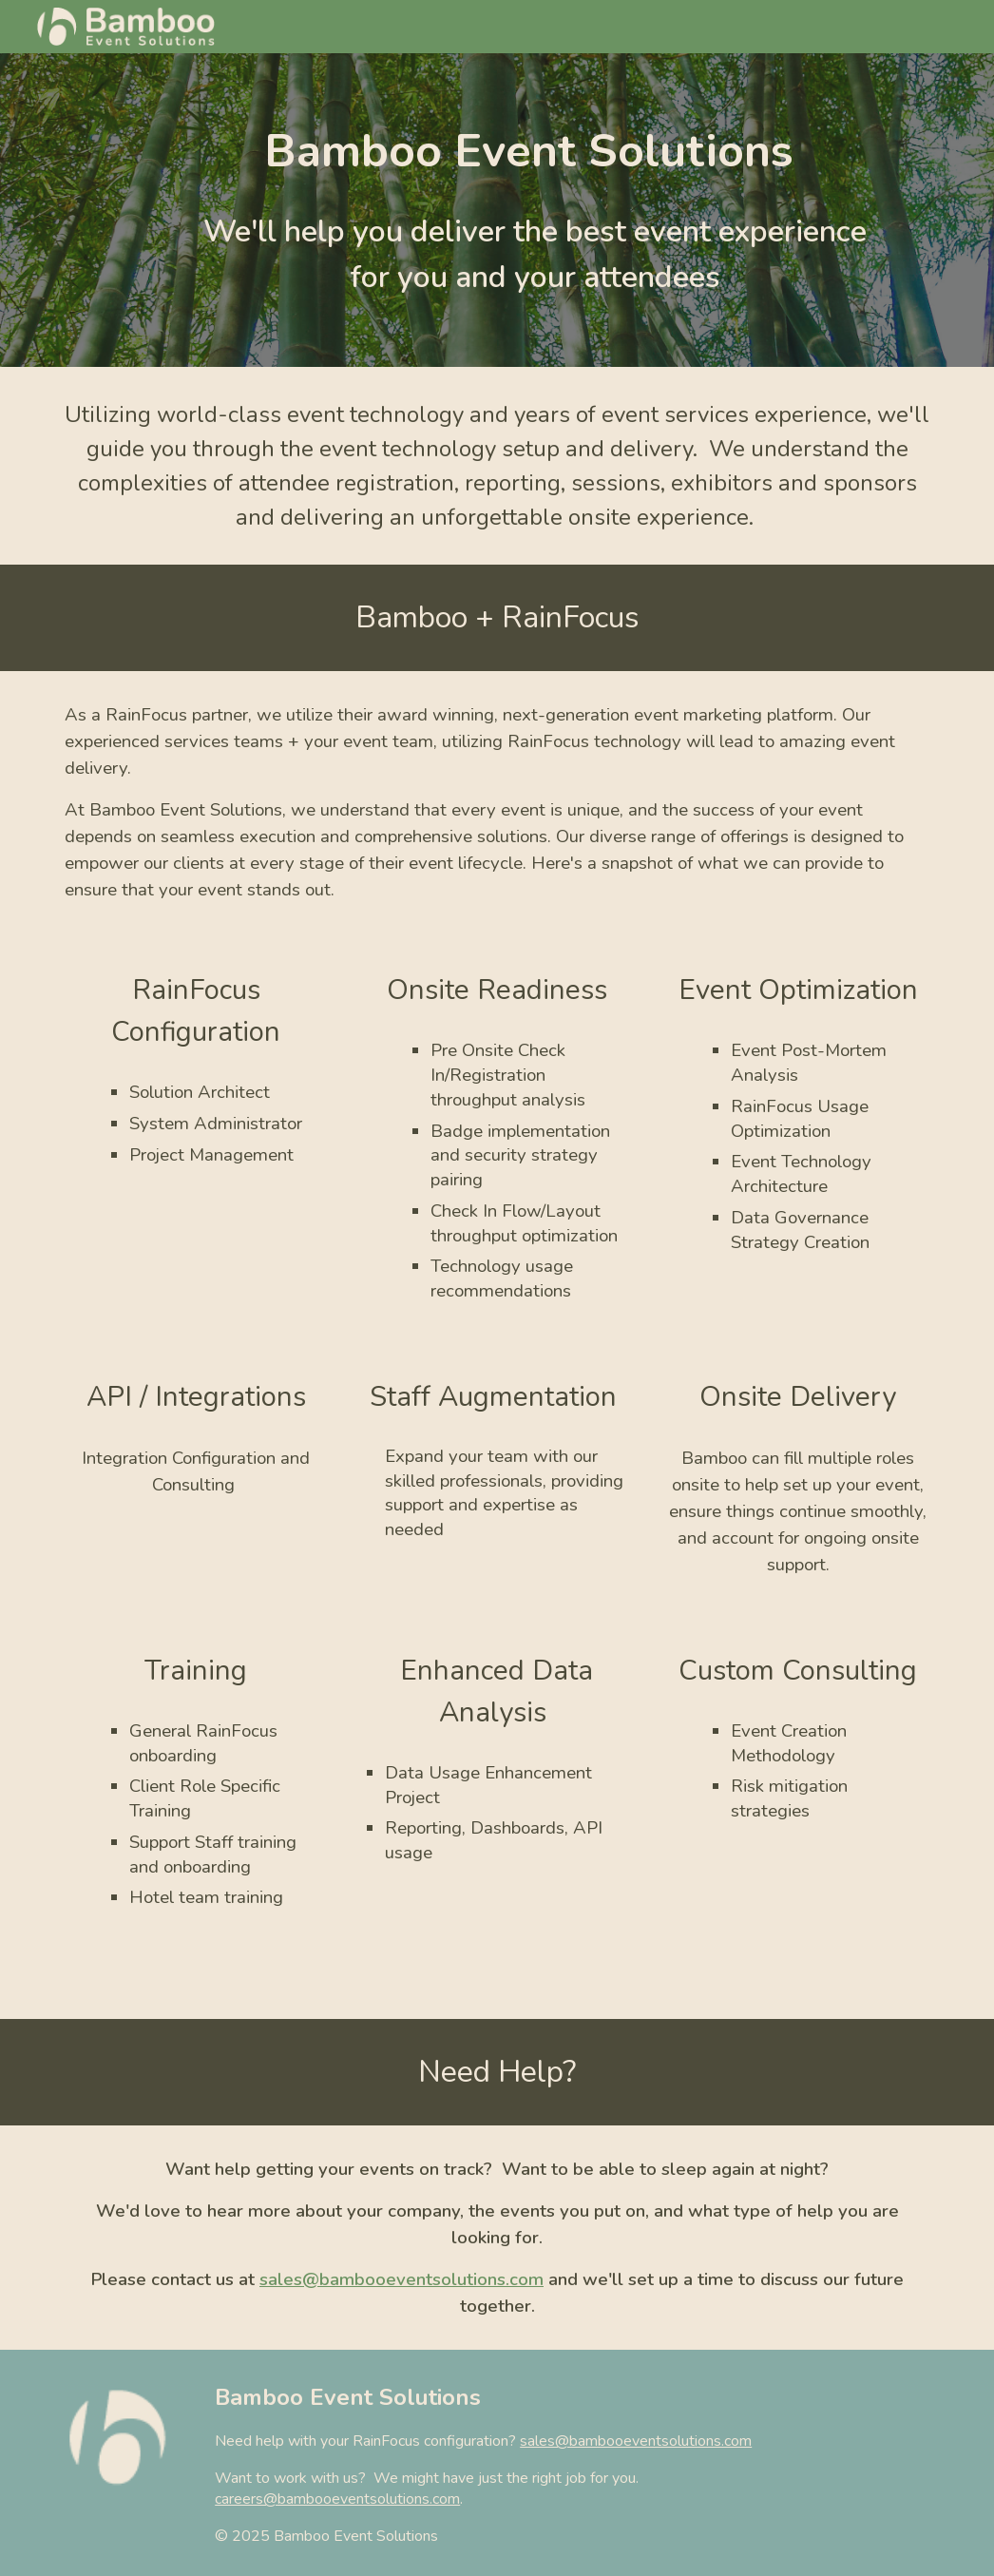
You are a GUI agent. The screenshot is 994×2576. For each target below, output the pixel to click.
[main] (534, 151)
